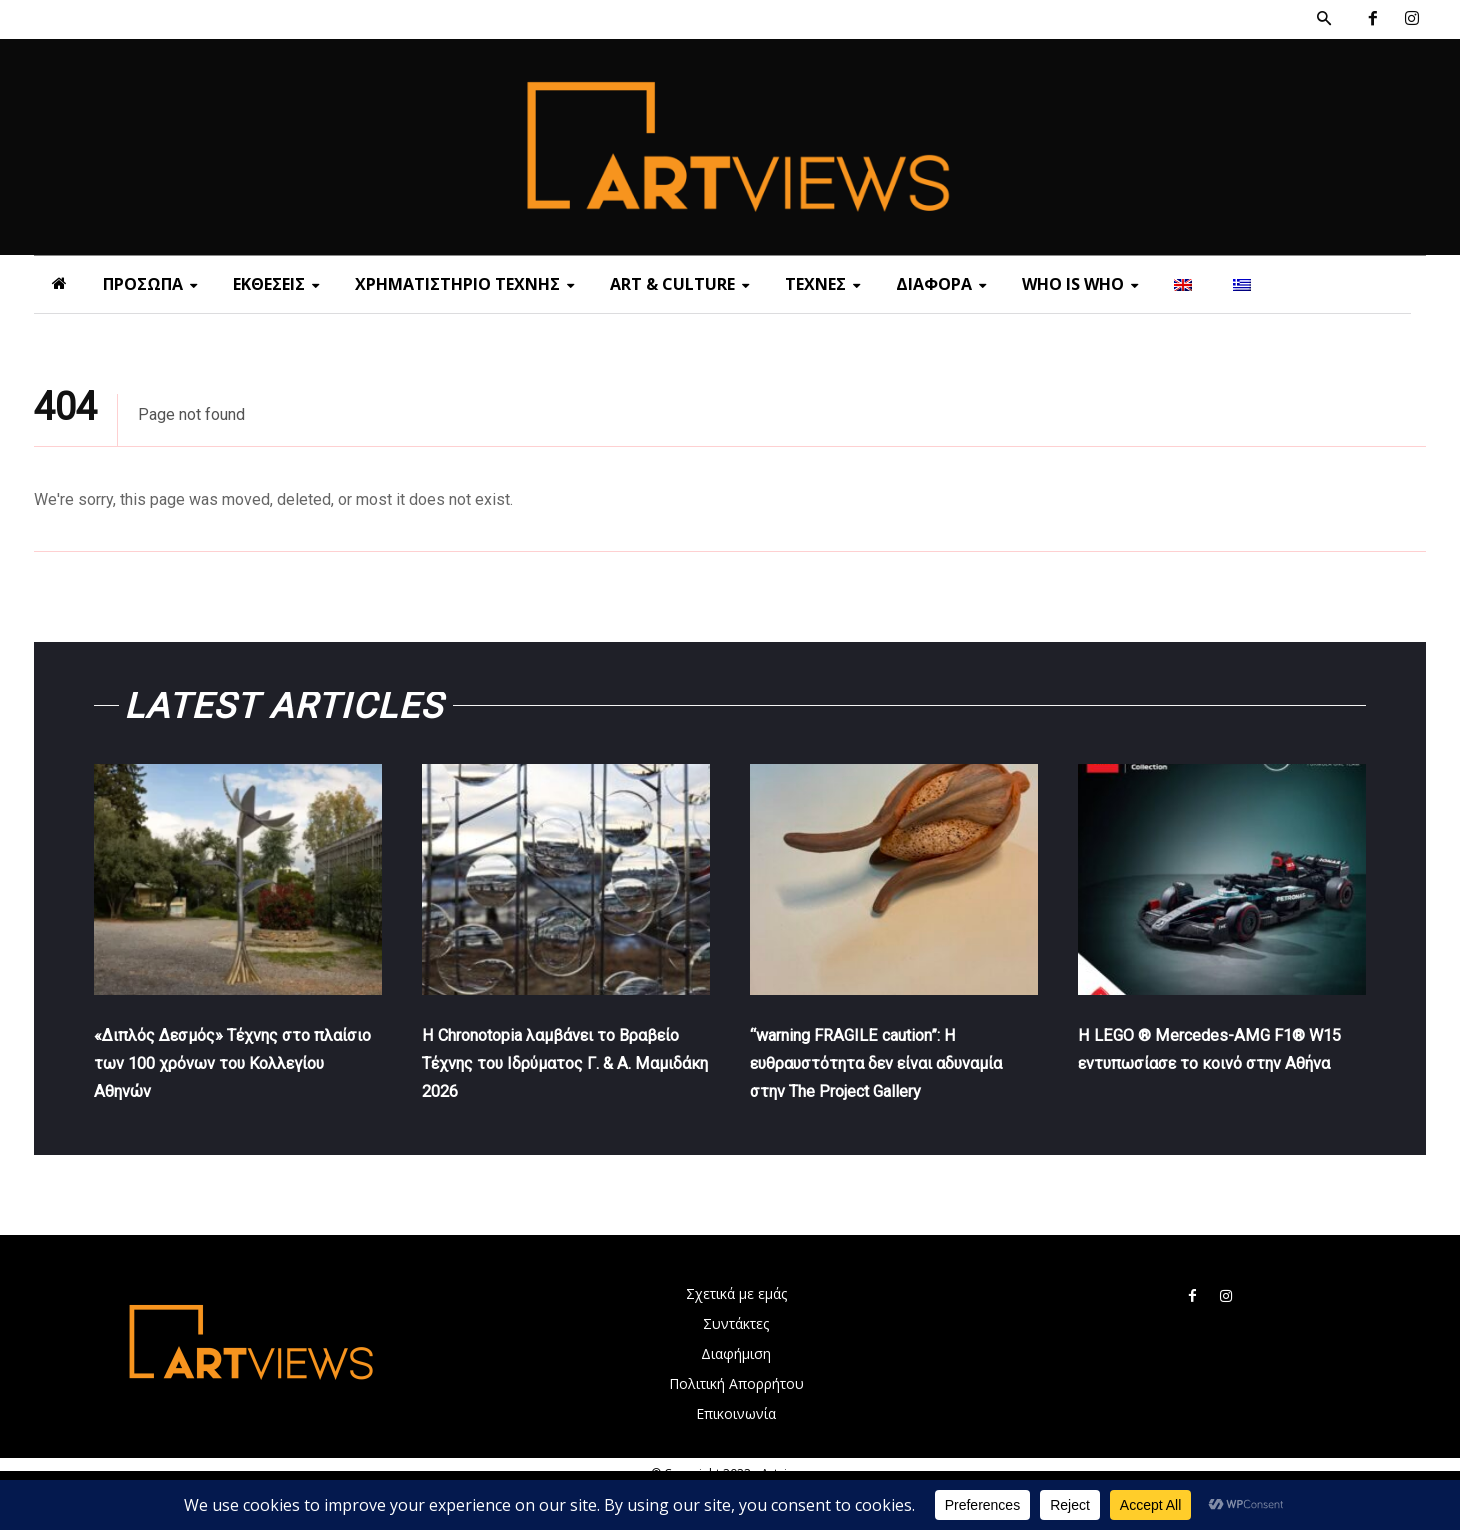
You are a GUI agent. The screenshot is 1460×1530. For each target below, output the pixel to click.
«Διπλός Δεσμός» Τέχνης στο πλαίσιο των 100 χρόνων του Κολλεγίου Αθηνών (230, 1075)
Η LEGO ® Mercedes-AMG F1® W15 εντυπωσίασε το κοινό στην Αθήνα (1218, 1075)
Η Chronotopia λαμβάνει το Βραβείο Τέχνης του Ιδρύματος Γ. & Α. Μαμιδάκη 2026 (565, 1075)
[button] (1324, 19)
